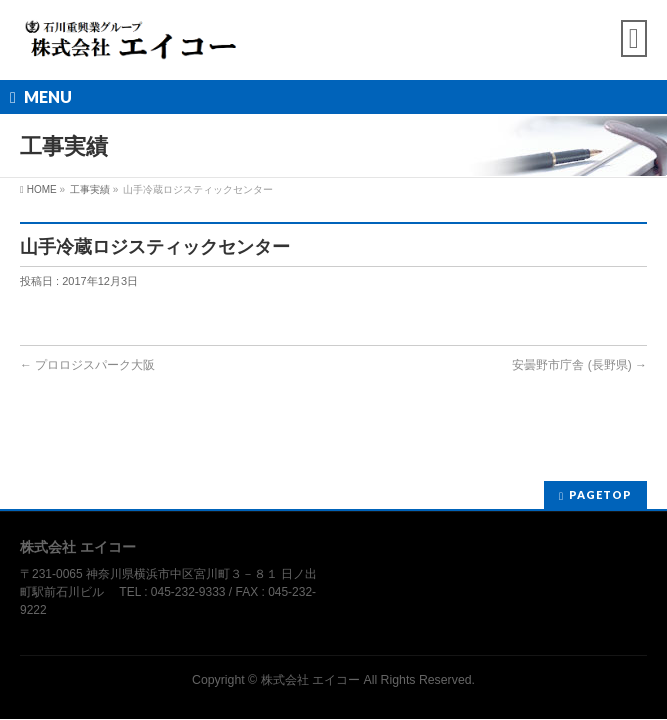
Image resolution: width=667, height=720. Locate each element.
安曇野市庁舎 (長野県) (579, 365)
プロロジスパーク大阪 (87, 365)
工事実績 (90, 189)
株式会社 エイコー (310, 680)
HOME (42, 189)
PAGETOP (600, 494)
